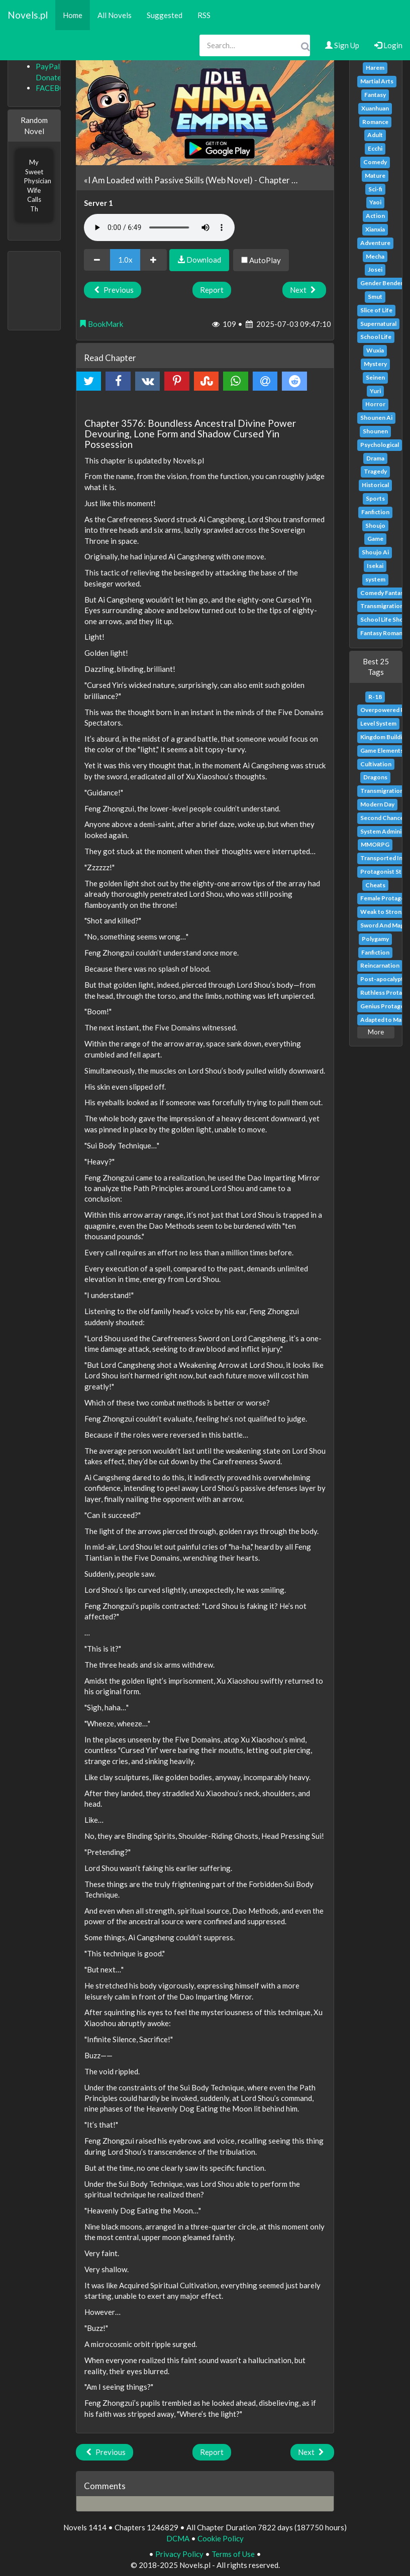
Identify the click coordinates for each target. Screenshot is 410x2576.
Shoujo (375, 525)
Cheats (375, 885)
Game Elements (381, 750)
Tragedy (375, 471)
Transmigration (381, 606)
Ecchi (375, 148)
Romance (375, 122)
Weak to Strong (382, 911)
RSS (204, 15)
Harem (375, 67)
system (375, 579)
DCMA (177, 2538)
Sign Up (342, 45)
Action (375, 215)
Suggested (164, 15)
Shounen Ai (376, 417)
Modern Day (377, 804)
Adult (375, 135)
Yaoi (375, 202)
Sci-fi (375, 189)
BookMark (101, 323)
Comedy (375, 162)
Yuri (375, 391)
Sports (375, 498)
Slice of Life (376, 310)
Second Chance (381, 818)
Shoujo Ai (375, 552)
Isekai (375, 565)
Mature (375, 175)
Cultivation (375, 764)
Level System (378, 723)
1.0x (125, 259)
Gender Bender (381, 283)
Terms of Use (233, 2553)
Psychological (379, 444)
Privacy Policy (179, 2553)
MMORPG (375, 844)
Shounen (375, 431)
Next (304, 289)
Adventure (375, 243)
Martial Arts (376, 81)
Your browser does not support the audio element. (159, 227)
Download (199, 259)
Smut (375, 296)
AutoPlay (261, 260)
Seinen (375, 377)
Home (72, 15)
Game (375, 538)
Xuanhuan (375, 108)
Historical (375, 485)
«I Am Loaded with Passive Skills (144, 180)
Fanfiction (375, 512)
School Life (375, 336)
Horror (375, 404)
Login (388, 45)
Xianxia (375, 229)
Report (212, 289)
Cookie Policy (220, 2538)
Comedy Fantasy (383, 593)
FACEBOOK (56, 87)
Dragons (375, 777)
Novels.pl (28, 15)
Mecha (375, 256)
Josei (375, 269)
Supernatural (378, 323)
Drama (375, 458)
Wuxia (375, 350)
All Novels (114, 15)
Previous (112, 289)
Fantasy (375, 94)
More (376, 1032)
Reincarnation (379, 965)
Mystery (375, 364)
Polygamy (375, 939)
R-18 (375, 696)
